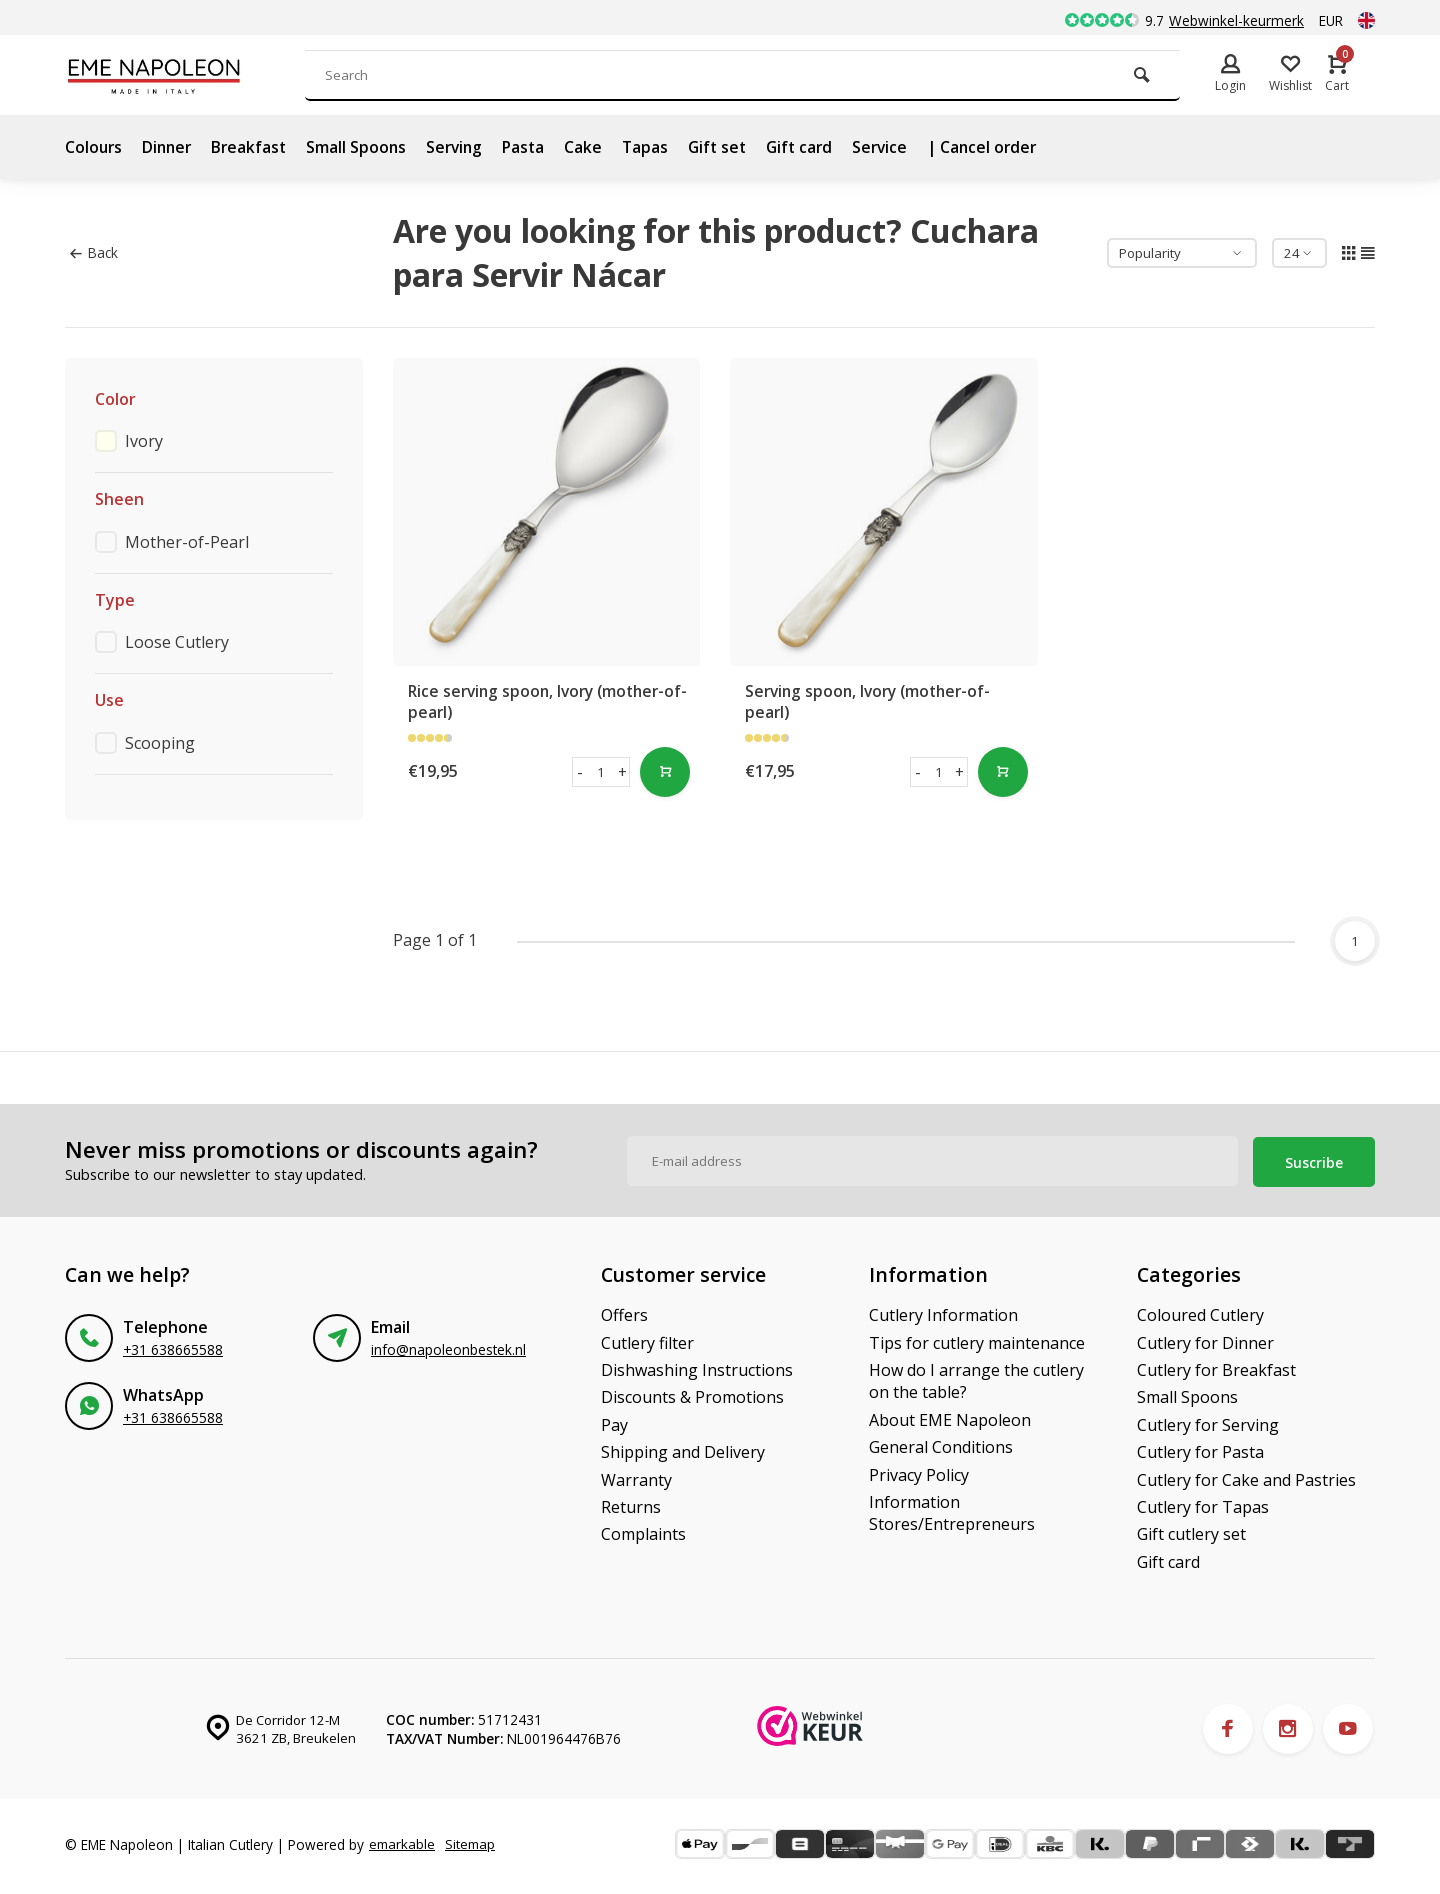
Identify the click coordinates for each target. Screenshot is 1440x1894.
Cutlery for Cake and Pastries (1246, 1476)
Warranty (636, 1476)
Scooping (160, 743)
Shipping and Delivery (683, 1449)
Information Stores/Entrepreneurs (952, 1510)
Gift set (732, 147)
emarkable (403, 1835)
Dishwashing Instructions (697, 1367)
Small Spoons (363, 147)
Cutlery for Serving (1208, 1421)
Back (93, 252)
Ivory (144, 441)
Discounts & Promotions (692, 1394)
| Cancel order (1005, 147)
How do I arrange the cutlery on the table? (976, 1378)
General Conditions (941, 1444)
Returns (631, 1504)
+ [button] (622, 772)
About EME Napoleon (950, 1416)
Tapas (658, 147)
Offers (624, 1312)
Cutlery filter (647, 1339)
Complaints (643, 1531)
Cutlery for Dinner (1205, 1339)
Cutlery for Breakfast (1216, 1367)
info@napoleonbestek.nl (448, 1346)
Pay (614, 1421)
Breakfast (254, 147)
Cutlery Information (943, 1312)
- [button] (580, 772)
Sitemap (96, 1854)
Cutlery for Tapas (1203, 1504)
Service (900, 147)
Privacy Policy (919, 1471)
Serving (463, 147)
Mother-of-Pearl (187, 542)
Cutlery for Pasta (1200, 1449)
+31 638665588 (173, 1346)
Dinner (170, 147)
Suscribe (1314, 1158)
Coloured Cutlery (1200, 1312)
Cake (596, 147)
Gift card (817, 147)
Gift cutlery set (1191, 1531)
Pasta (535, 147)
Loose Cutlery (177, 642)
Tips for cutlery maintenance (977, 1339)
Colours (94, 147)
